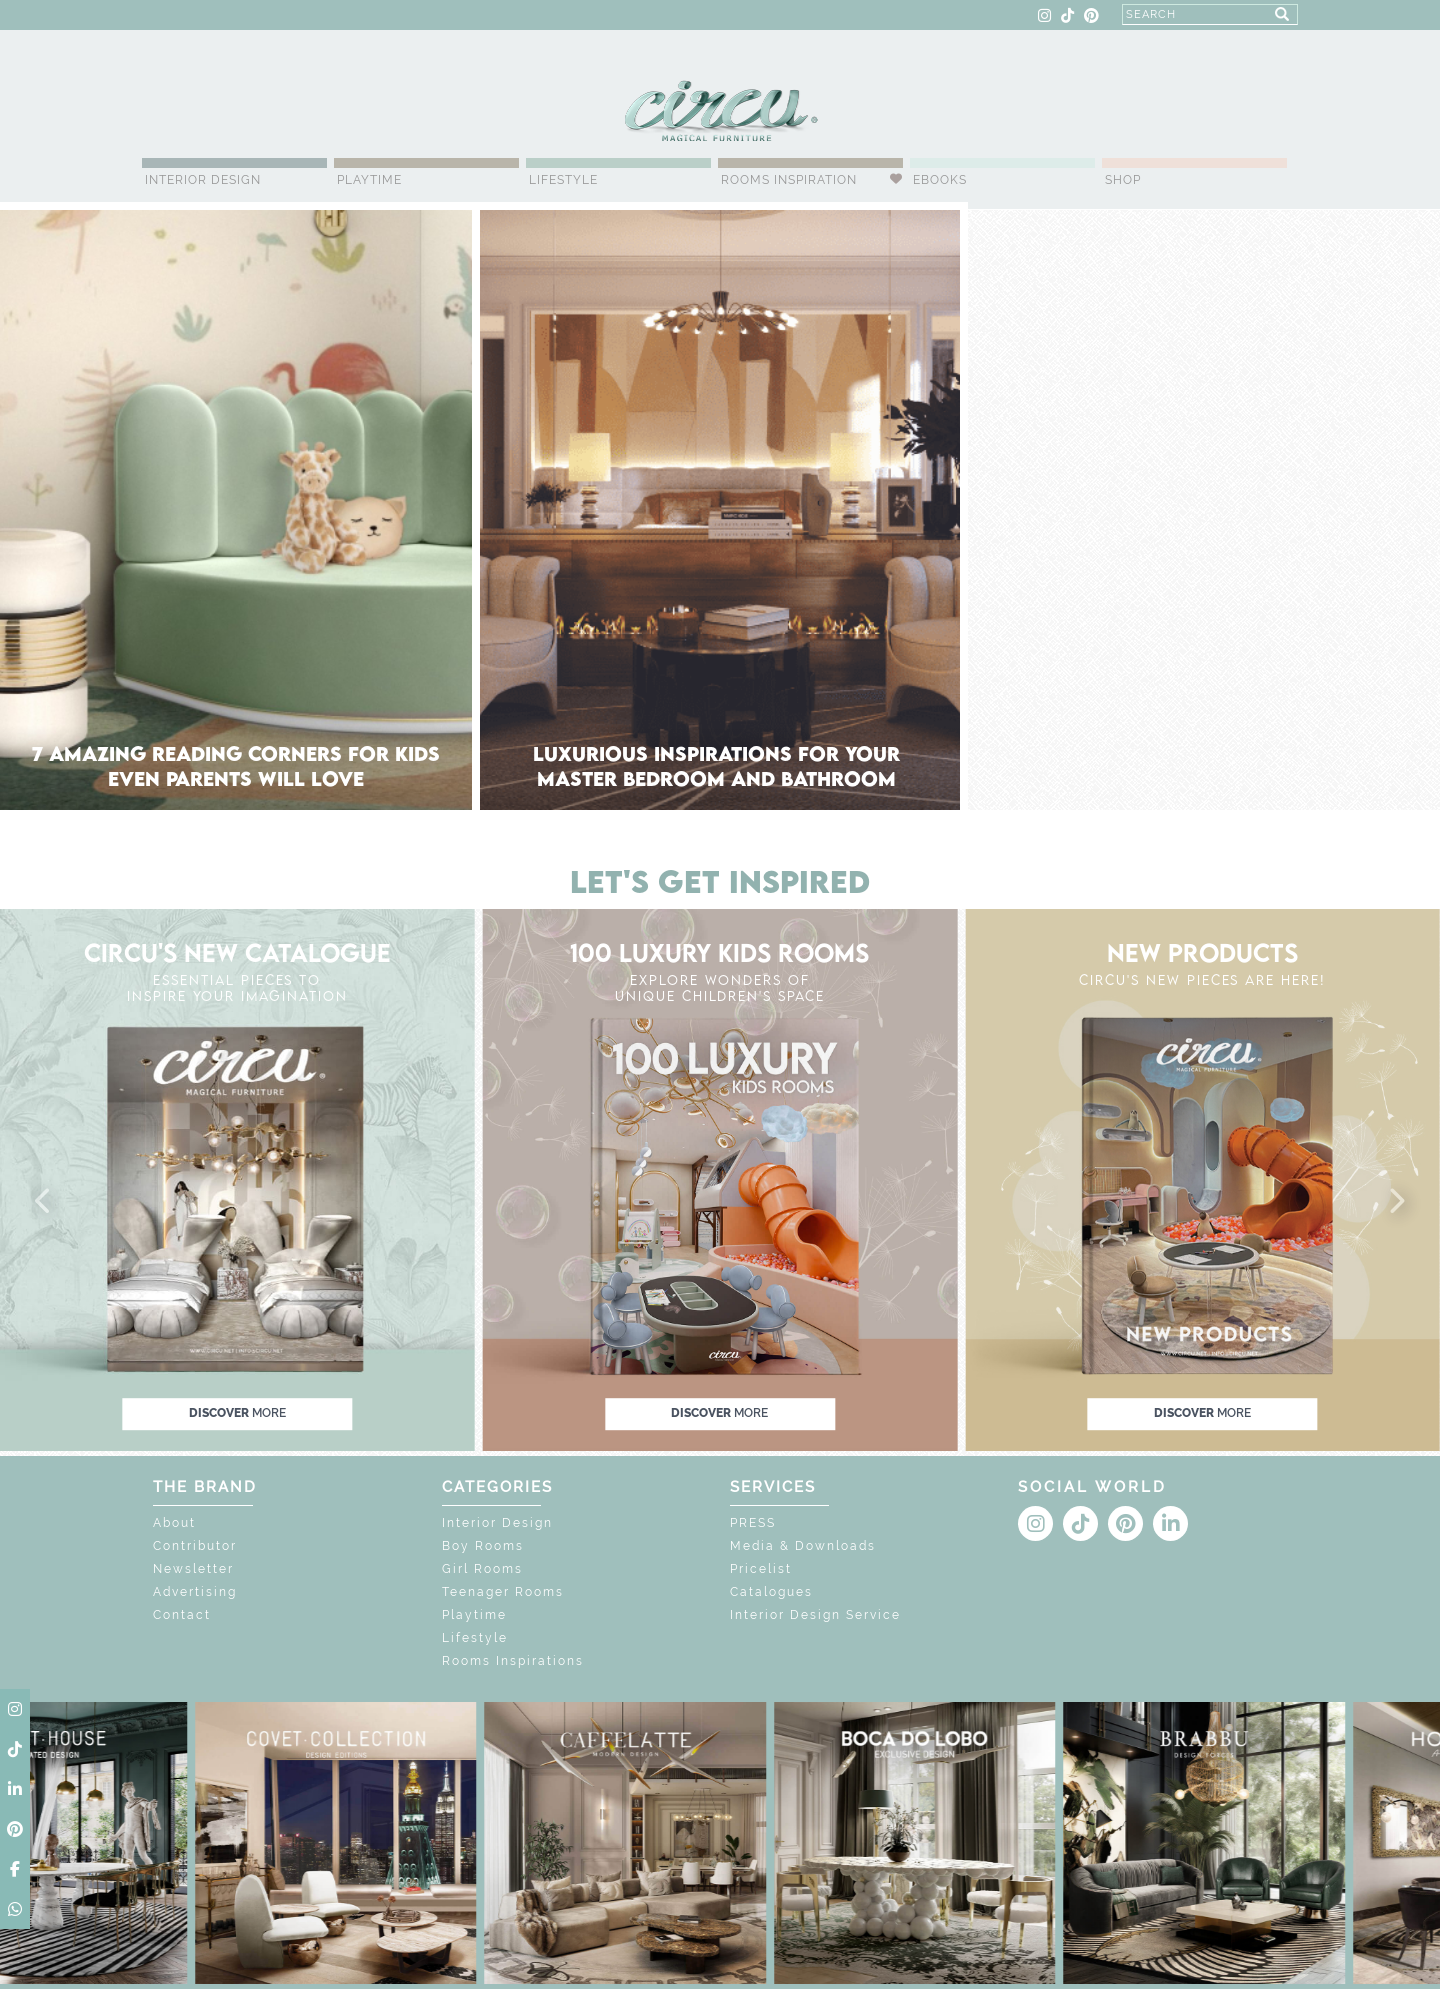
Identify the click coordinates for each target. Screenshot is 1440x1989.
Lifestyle (563, 180)
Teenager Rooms (503, 1592)
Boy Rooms (483, 1546)
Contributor (195, 1546)
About (174, 1523)
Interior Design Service (815, 1615)
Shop (1123, 180)
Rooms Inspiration (789, 180)
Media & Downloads (803, 1546)
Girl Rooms (482, 1569)
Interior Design (203, 180)
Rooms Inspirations (513, 1661)
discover (237, 1413)
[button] (44, 1202)
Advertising (195, 1592)
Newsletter (193, 1569)
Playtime (369, 180)
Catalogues (771, 1592)
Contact (182, 1615)
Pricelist (761, 1569)
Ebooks (940, 180)
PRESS (753, 1523)
